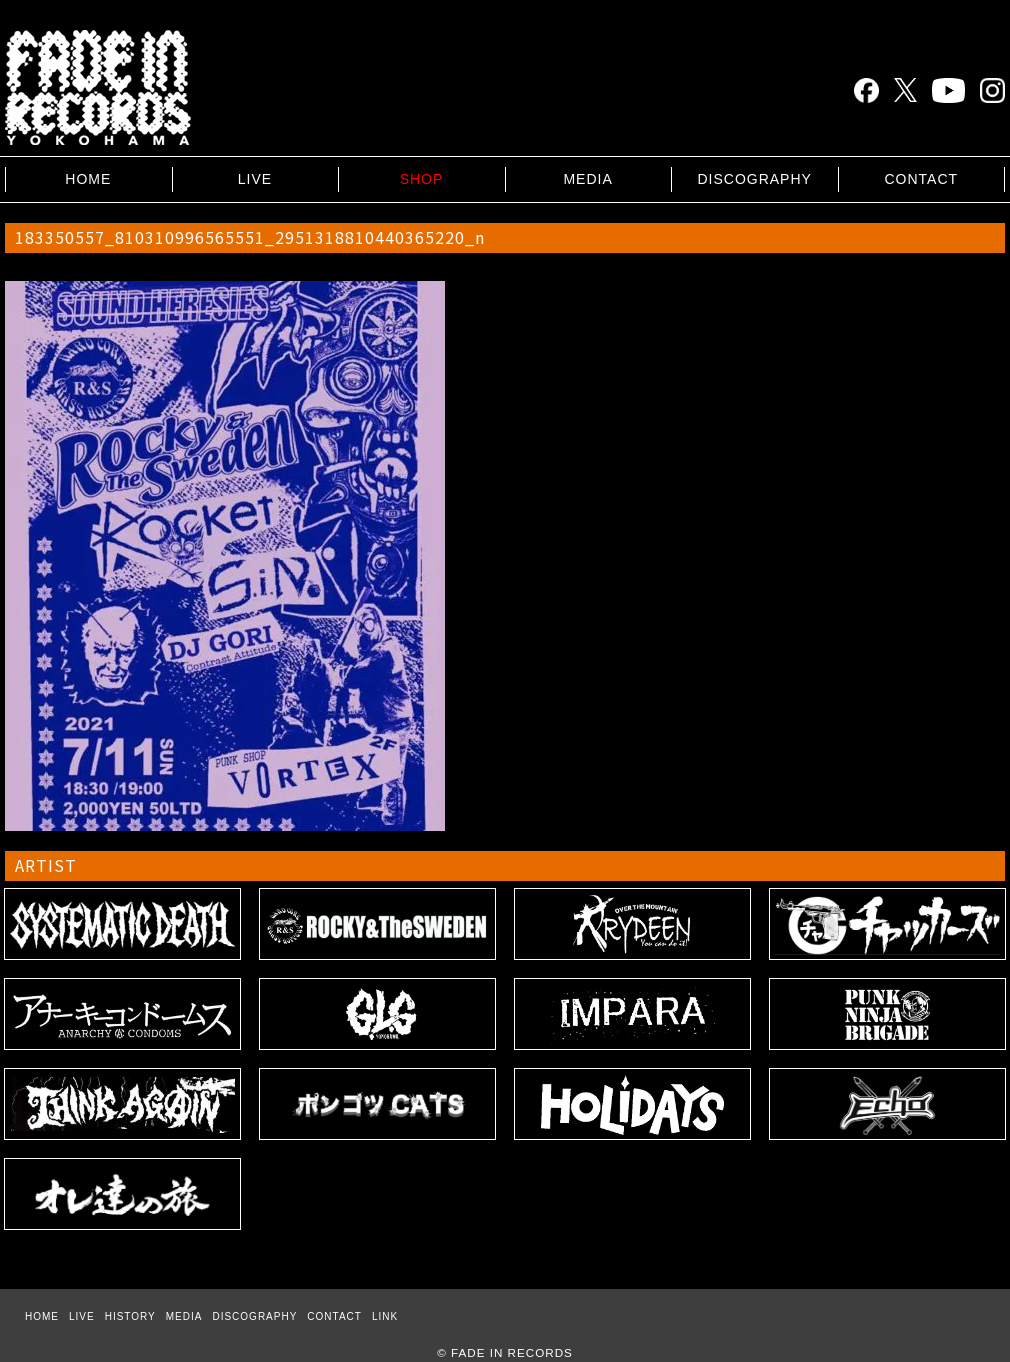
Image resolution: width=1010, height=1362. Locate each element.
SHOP (422, 179)
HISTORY (130, 1316)
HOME (88, 179)
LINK (385, 1316)
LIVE (255, 179)
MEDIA (587, 179)
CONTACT (921, 179)
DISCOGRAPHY (754, 179)
